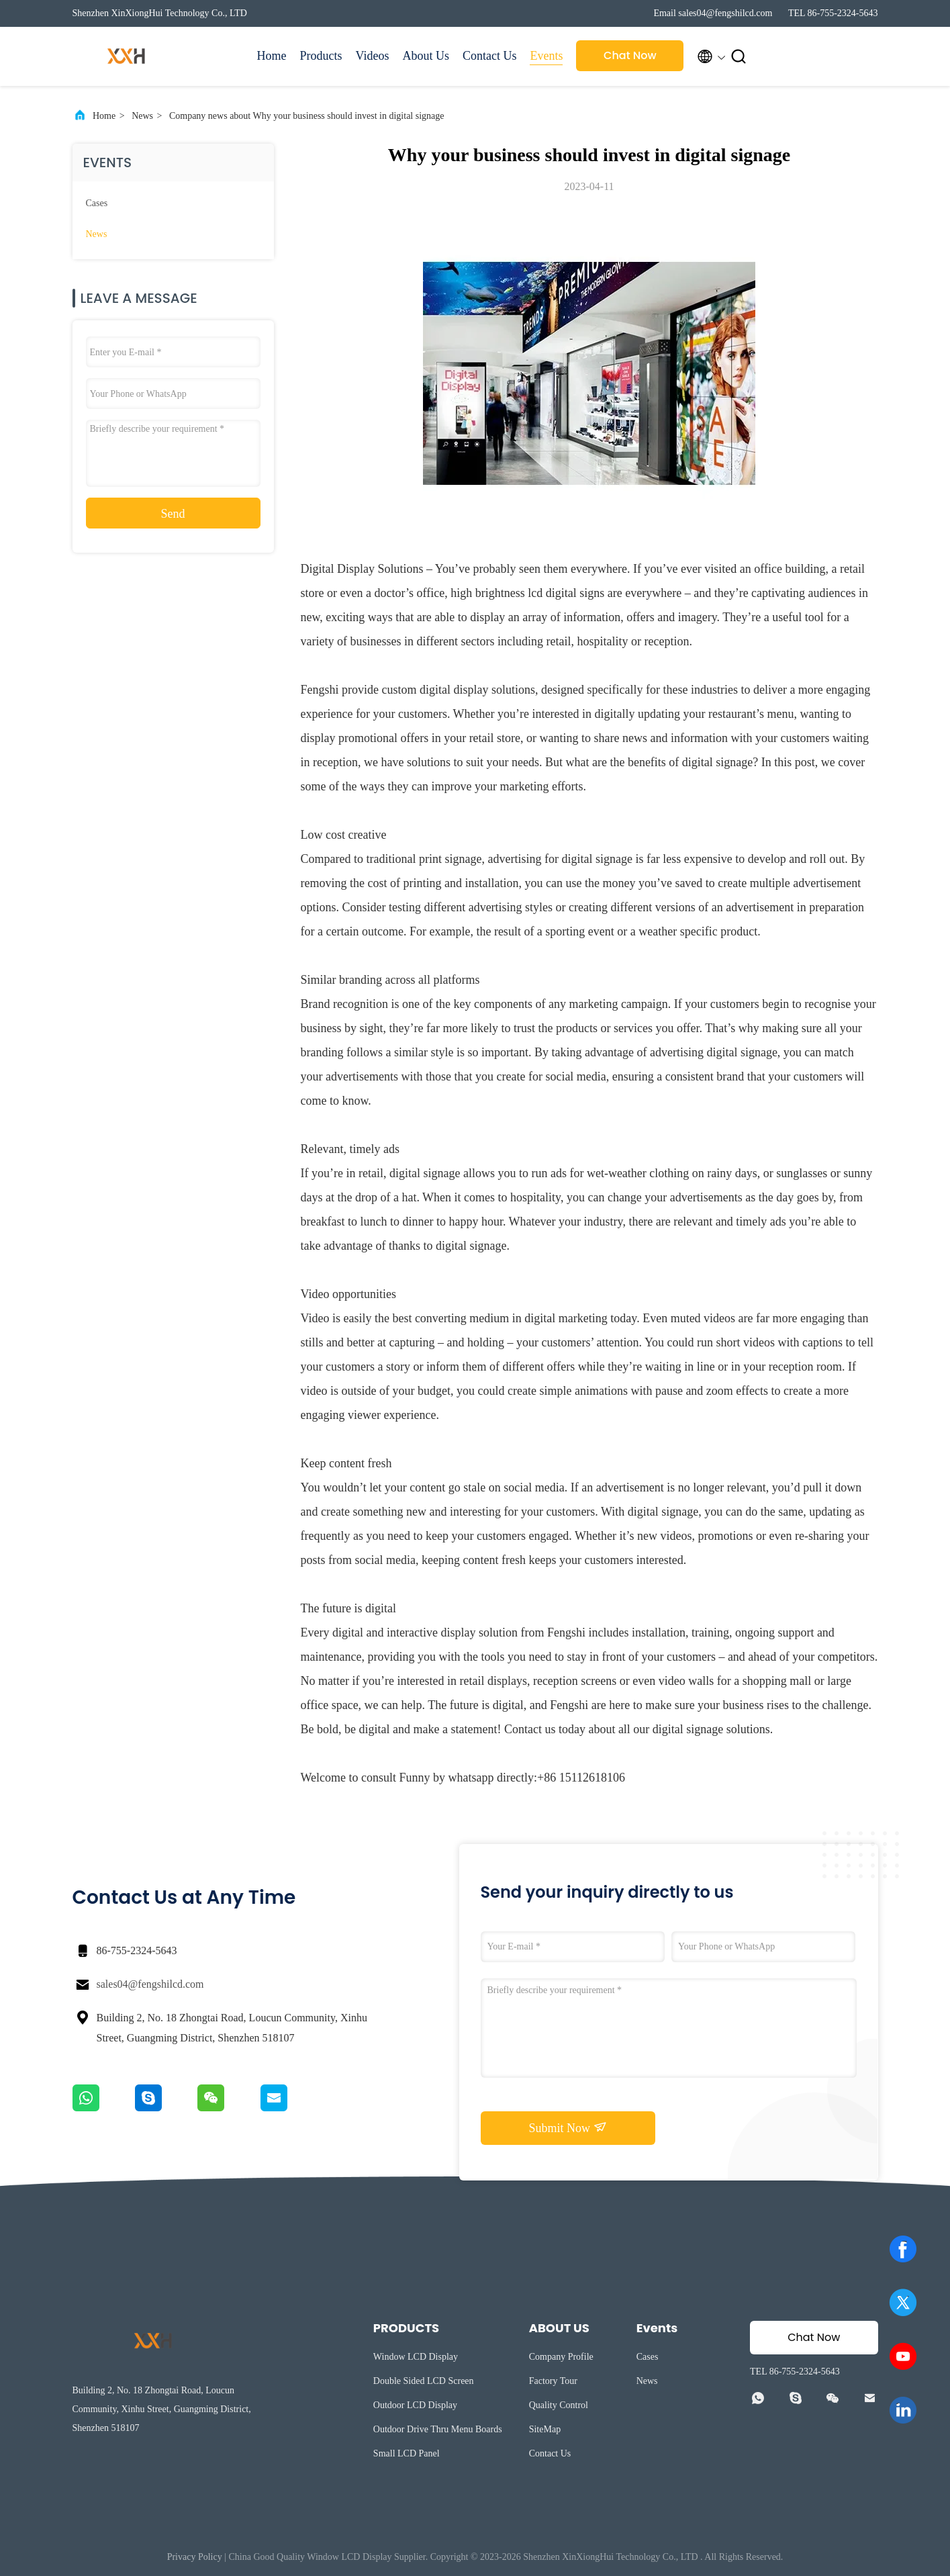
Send (173, 513)
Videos (372, 55)
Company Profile (561, 2357)
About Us (425, 55)
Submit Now (567, 2127)
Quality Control (558, 2405)
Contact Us (490, 55)
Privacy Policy (194, 2557)
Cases (97, 203)
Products (321, 55)
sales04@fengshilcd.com (150, 1984)
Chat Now (630, 55)
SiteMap (545, 2429)
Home (272, 55)
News (142, 116)
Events (546, 55)
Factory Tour (553, 2381)
